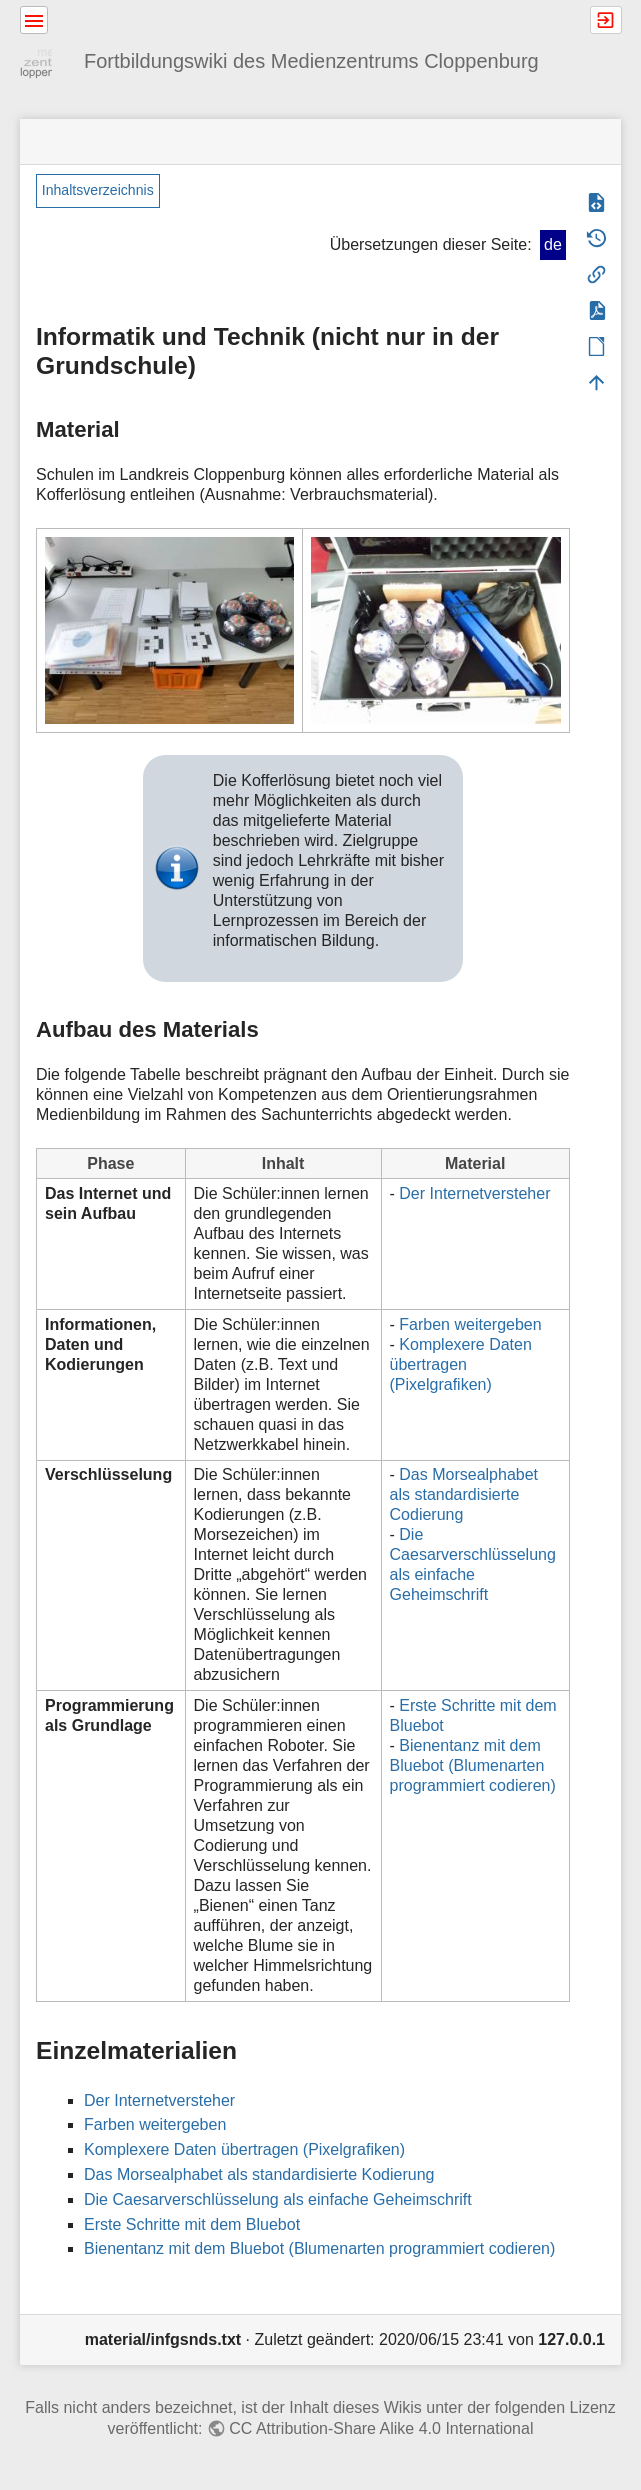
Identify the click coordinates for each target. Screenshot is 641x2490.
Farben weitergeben (470, 1324)
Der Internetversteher (474, 1193)
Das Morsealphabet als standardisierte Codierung (464, 1494)
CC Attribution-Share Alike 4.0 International (381, 2428)
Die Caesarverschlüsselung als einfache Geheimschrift (278, 2199)
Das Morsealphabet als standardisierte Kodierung (259, 2174)
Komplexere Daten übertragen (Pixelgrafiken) (461, 1364)
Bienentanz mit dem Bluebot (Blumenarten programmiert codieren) (473, 1765)
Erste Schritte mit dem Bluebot (192, 2224)
